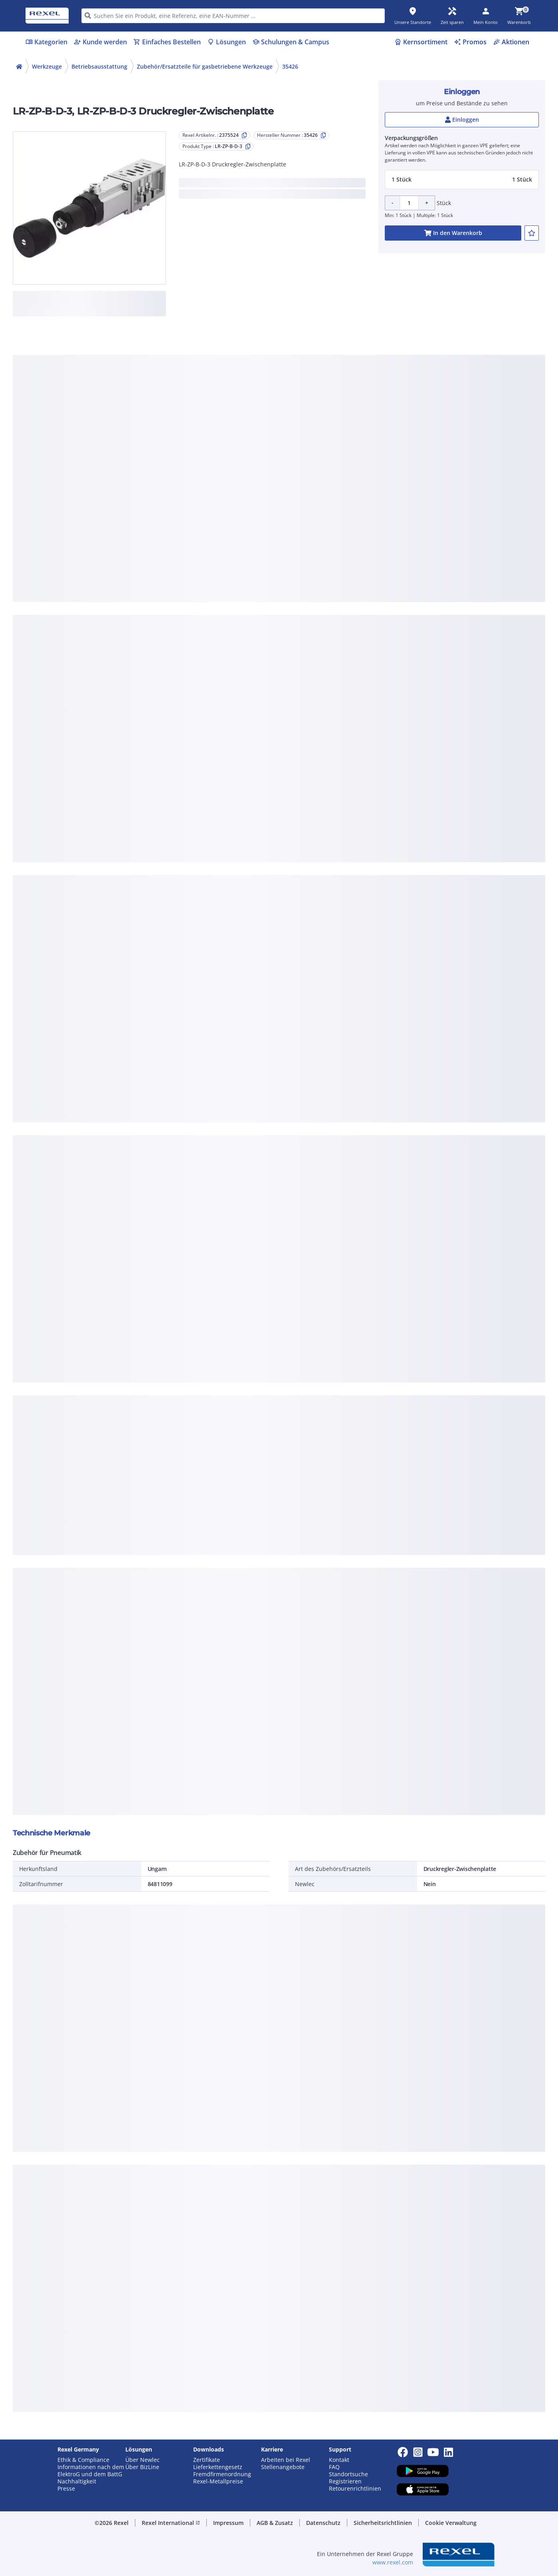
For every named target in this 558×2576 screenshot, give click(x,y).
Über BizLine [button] (142, 2467)
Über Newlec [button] (142, 2459)
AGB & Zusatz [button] (275, 2523)
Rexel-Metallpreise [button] (218, 2481)
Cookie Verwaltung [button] (451, 2523)
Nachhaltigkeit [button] (76, 2481)
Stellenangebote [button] (283, 2467)
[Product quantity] (409, 203)
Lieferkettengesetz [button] (217, 2467)
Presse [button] (66, 2488)
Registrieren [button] (345, 2481)
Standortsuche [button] (348, 2474)
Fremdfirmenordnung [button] (222, 2474)
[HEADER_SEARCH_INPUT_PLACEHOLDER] (233, 15)
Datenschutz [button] (323, 2523)
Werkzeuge (47, 66)
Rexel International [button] (171, 2523)
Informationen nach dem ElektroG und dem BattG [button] (90, 2470)
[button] (462, 179)
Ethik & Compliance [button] (83, 2459)
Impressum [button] (228, 2523)
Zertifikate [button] (206, 2459)
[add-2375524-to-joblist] (531, 233)
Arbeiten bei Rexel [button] (285, 2459)
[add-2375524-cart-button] (453, 233)
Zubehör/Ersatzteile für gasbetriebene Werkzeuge (205, 66)
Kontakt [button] (339, 2459)
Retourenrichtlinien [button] (355, 2488)
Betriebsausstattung (99, 66)
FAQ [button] (334, 2467)
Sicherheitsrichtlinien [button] (383, 2523)
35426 (290, 66)
